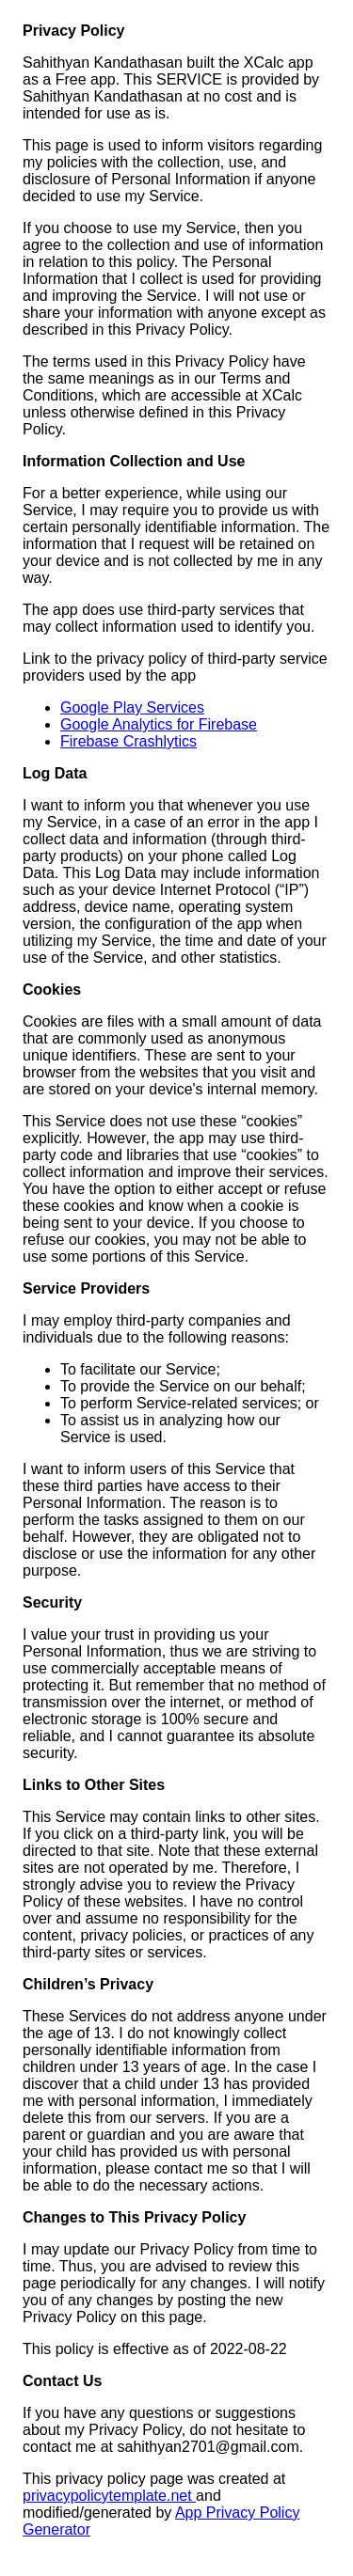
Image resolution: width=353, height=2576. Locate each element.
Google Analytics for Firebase (158, 724)
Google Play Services (132, 707)
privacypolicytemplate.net (109, 2496)
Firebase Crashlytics (128, 741)
